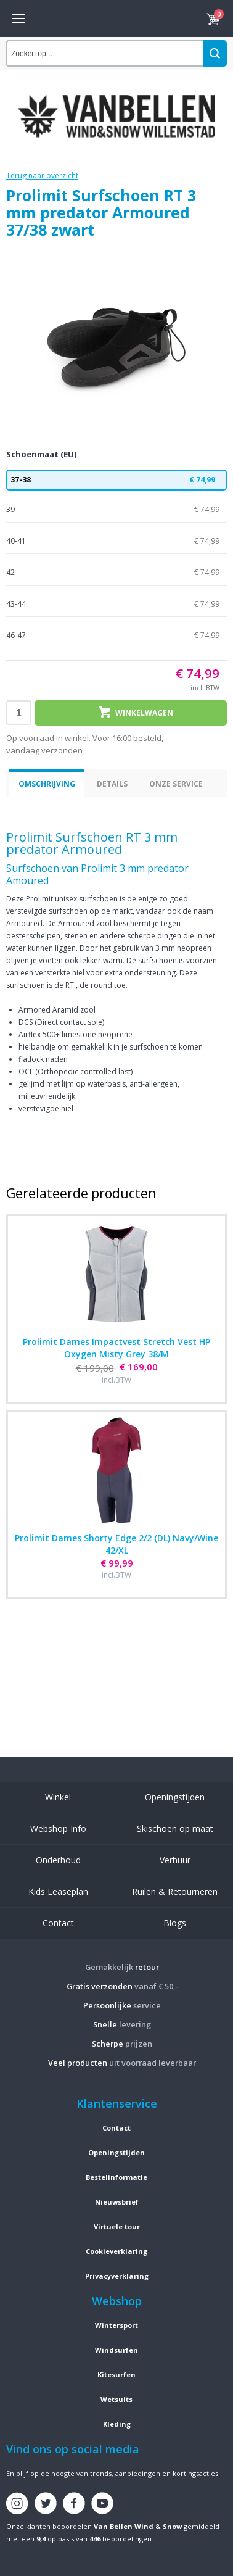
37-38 (116, 480)
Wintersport (116, 2325)
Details (112, 784)
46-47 (116, 635)
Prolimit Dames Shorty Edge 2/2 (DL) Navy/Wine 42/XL (116, 1544)
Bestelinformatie (116, 2177)
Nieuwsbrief (117, 2201)
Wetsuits (116, 2399)
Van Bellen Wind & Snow (138, 2526)
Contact (58, 1923)
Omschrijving (46, 784)
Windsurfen (116, 2349)
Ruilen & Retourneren (175, 1891)
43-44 (116, 604)
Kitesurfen (116, 2374)
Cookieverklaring (116, 2251)
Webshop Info (58, 1828)
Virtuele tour (117, 2226)
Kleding (117, 2424)
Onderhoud (58, 1860)
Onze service (176, 784)
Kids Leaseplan (58, 1891)
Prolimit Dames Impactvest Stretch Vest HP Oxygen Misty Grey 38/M (116, 1348)
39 (116, 509)
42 (116, 572)
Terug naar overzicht (42, 175)
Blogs (174, 1923)
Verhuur (175, 1860)
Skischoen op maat (175, 1828)
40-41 (116, 541)
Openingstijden (175, 1797)
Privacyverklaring (117, 2275)
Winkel (58, 1797)
